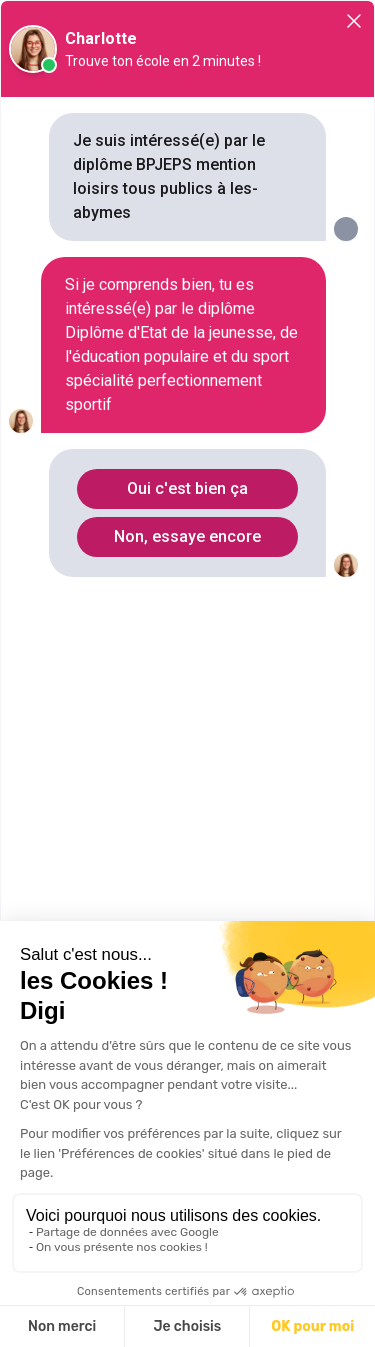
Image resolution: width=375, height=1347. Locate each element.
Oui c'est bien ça (187, 488)
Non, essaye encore (187, 536)
